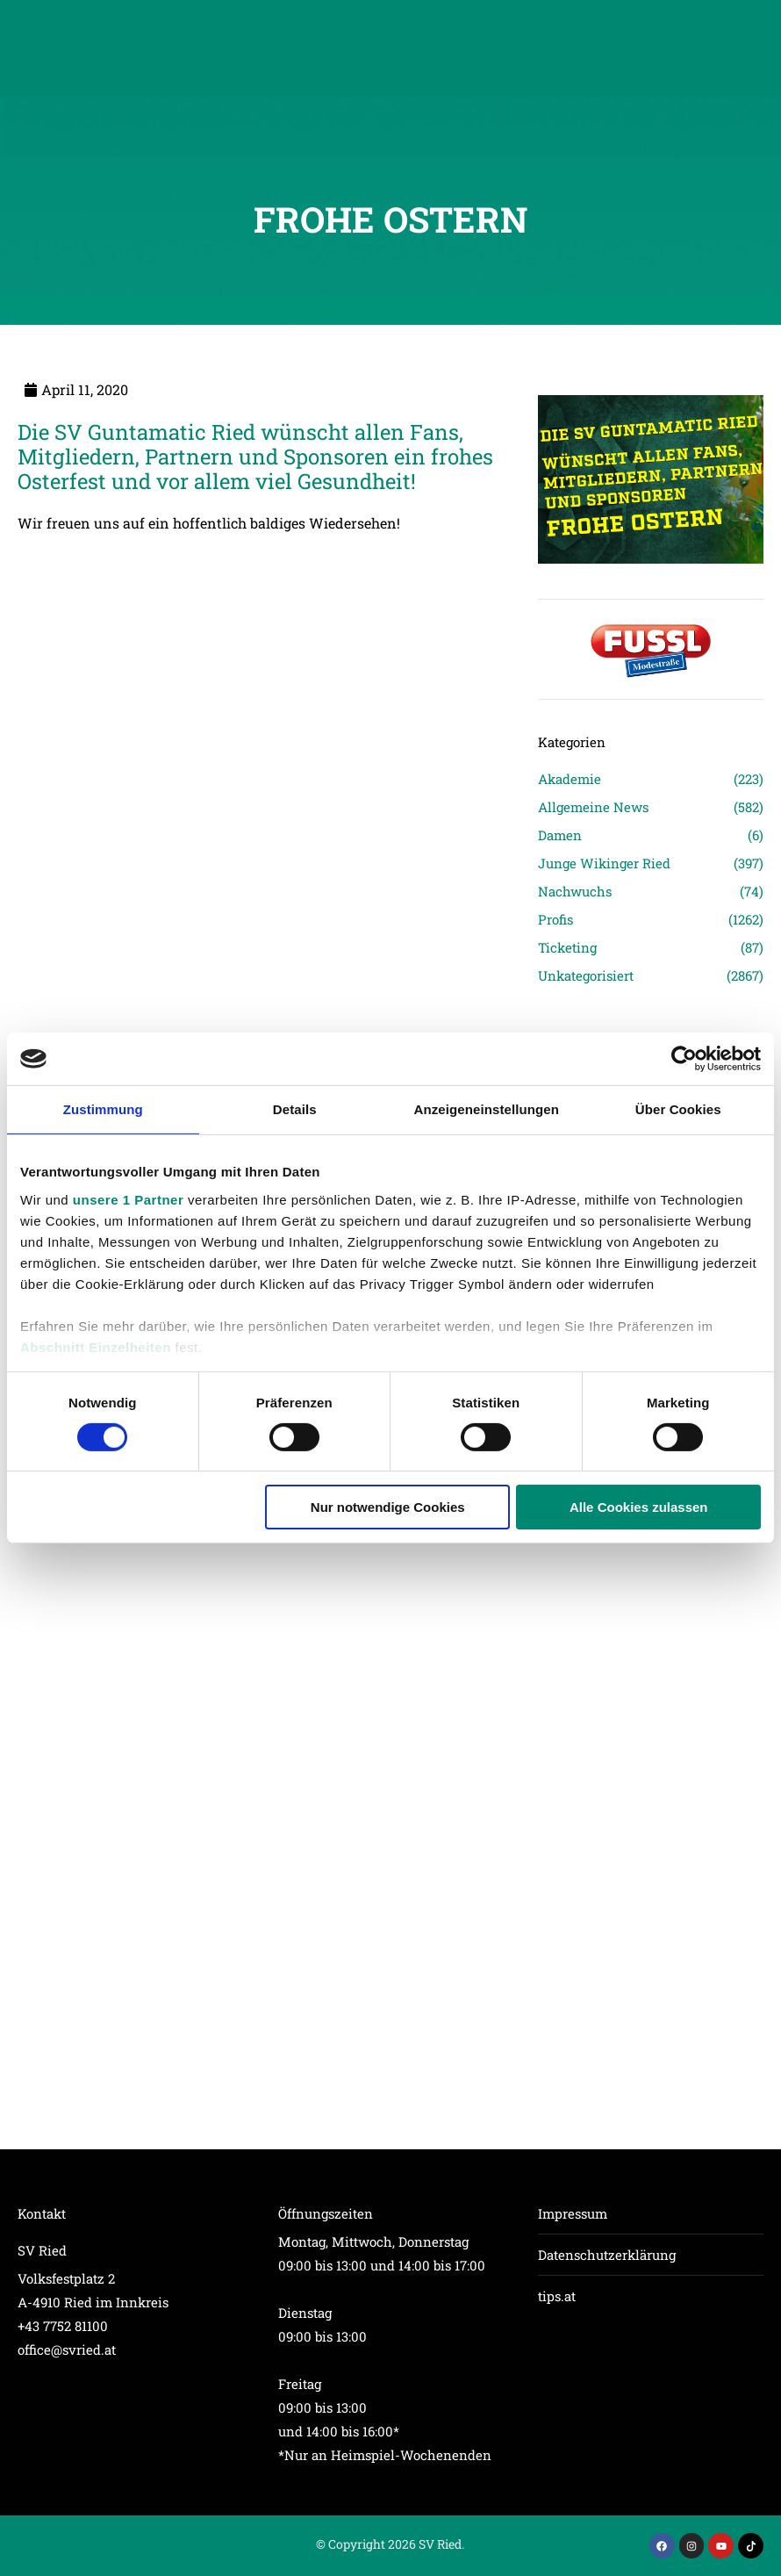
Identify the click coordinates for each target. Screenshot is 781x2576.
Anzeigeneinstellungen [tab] (486, 1109)
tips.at (557, 2296)
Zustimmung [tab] (103, 1109)
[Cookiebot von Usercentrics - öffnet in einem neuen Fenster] (684, 1059)
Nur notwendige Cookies (388, 1507)
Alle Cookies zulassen (639, 1507)
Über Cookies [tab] (678, 1109)
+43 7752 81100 (63, 2326)
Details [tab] (295, 1109)
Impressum (572, 2213)
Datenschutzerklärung (607, 2254)
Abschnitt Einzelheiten (95, 1346)
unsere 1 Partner (128, 1198)
